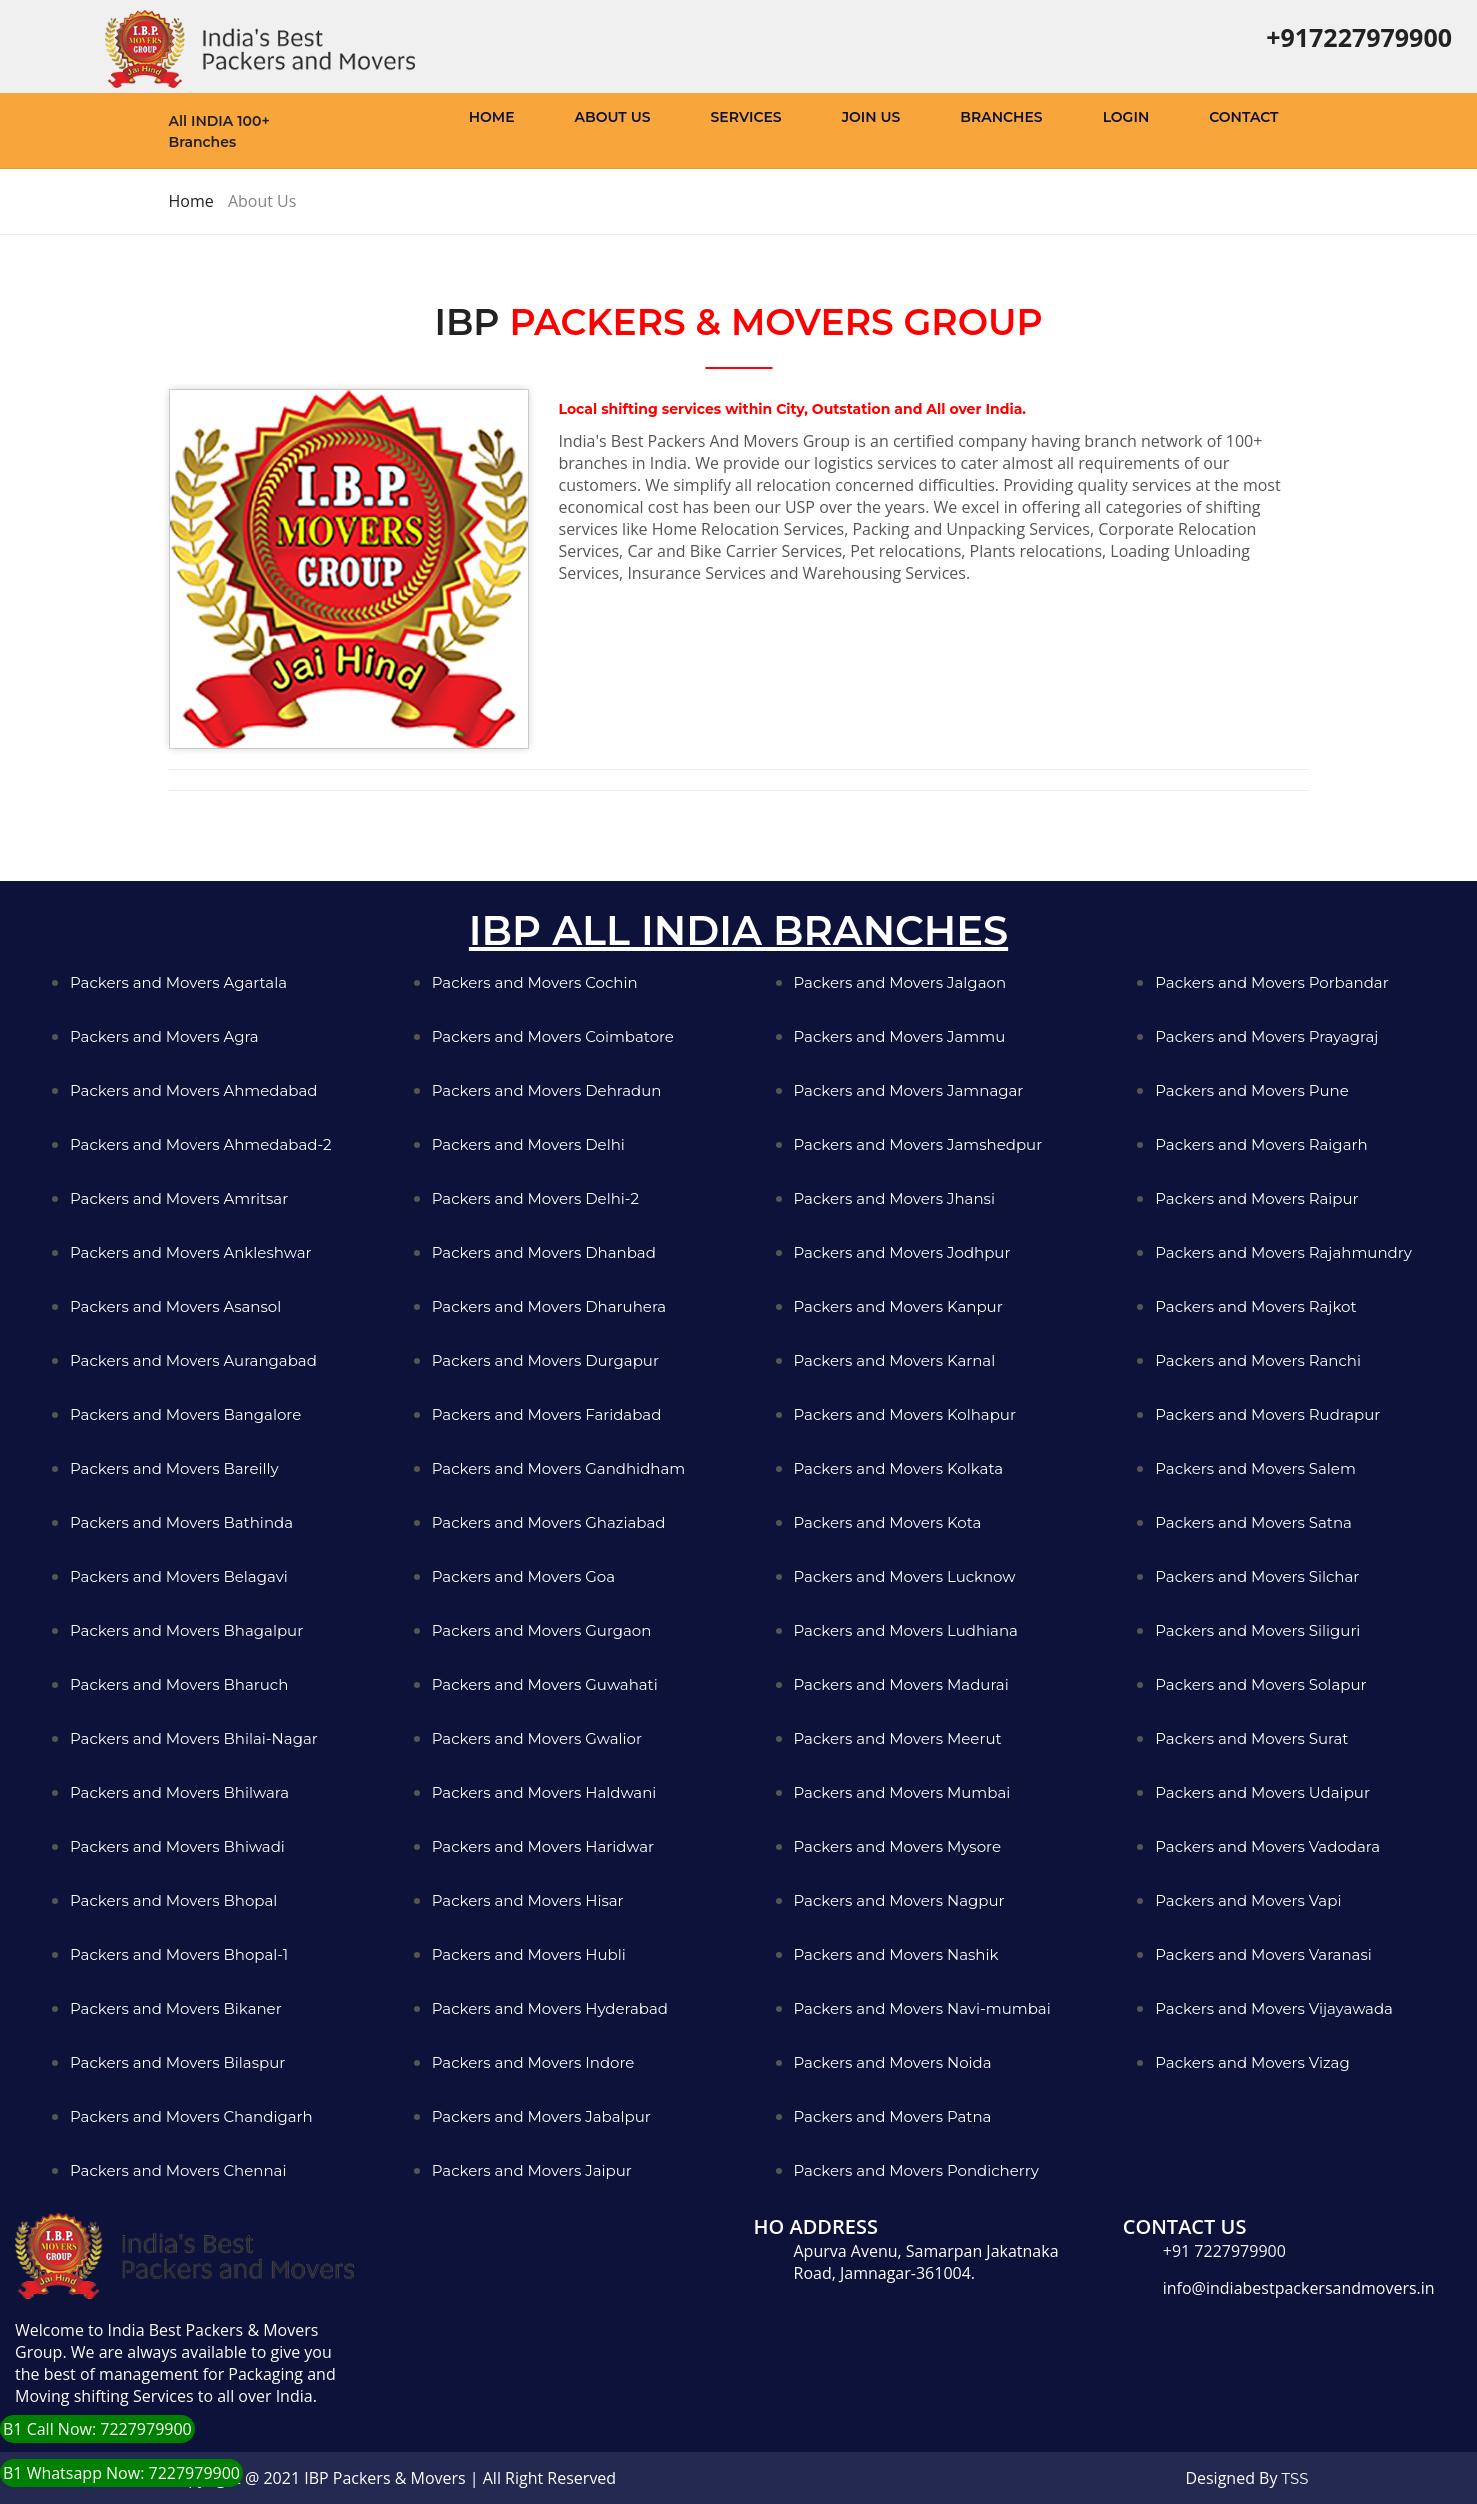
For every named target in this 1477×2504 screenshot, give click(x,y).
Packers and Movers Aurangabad (193, 1360)
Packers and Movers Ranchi (1258, 1360)
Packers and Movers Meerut (898, 1738)
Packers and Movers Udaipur (1262, 1792)
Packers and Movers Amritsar (179, 1198)
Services (746, 117)
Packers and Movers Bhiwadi (177, 1846)
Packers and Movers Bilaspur (177, 2062)
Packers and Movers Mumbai (902, 1792)
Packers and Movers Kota (888, 1522)
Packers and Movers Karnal (895, 1360)
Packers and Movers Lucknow (905, 1576)
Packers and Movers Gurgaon (542, 1630)
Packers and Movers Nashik (896, 1954)
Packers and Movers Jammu (900, 1036)
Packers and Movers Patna (893, 2116)
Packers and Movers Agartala (178, 982)
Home (492, 117)
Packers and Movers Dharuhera (549, 1306)
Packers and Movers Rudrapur (1267, 1414)
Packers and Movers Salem (1255, 1468)
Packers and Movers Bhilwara (179, 1792)
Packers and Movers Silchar (1257, 1576)
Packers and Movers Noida (893, 2062)
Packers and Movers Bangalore (185, 1414)
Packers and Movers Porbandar (1272, 982)
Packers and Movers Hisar (528, 1900)
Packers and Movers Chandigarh (191, 2116)
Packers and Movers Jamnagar (909, 1090)
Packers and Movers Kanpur (898, 1306)
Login (1126, 117)
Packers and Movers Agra (164, 1036)
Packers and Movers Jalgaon (900, 982)
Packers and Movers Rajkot (1255, 1306)
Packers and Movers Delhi (528, 1144)
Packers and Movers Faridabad (547, 1414)
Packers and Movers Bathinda (181, 1522)
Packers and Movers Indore (533, 2062)
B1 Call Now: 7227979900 (97, 2429)
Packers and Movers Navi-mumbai (922, 2008)
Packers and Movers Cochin (535, 982)
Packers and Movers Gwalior (537, 1738)
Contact (1243, 117)
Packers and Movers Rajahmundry (1283, 1252)
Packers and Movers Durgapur (545, 1360)
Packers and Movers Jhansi (894, 1198)
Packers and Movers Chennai (178, 2170)
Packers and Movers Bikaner (176, 2008)
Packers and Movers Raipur (1256, 1198)
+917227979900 (1359, 37)
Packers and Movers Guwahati (545, 1684)
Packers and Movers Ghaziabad (549, 1522)
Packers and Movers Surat (1251, 1738)
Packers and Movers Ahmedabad (194, 1090)
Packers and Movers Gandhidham (558, 1468)
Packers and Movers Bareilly (174, 1468)
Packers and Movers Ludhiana (906, 1630)
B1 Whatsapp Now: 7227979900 (121, 2473)
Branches (1001, 117)
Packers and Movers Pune (1252, 1090)
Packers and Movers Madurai (901, 1684)
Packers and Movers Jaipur (532, 2170)
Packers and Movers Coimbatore (553, 1036)
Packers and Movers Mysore (897, 1846)
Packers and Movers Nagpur (899, 1900)
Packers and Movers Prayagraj (1266, 1036)
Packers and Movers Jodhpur (902, 1252)
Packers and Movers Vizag (1252, 2062)
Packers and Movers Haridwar (543, 1846)
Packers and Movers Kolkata (899, 1468)
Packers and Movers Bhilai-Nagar (194, 1738)
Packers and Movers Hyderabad (550, 2008)
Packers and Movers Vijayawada (1274, 2008)
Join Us (871, 117)
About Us (613, 117)
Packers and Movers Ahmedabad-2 (201, 1144)
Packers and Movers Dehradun (547, 1090)
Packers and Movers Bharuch (179, 1684)
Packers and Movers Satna (1253, 1522)
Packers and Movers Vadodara (1267, 1846)
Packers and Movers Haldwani (544, 1792)
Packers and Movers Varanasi (1263, 1954)
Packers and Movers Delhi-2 (535, 1198)
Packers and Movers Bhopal (173, 1900)
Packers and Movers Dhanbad (544, 1252)
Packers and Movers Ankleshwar (191, 1252)
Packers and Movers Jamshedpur (918, 1144)
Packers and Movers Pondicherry (916, 2170)
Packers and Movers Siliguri (1257, 1630)
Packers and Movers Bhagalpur (186, 1630)
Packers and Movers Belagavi (179, 1576)
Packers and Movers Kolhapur (905, 1414)
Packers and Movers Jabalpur (541, 2116)
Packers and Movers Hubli (529, 1954)
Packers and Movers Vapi (1248, 1900)
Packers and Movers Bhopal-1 (179, 1954)
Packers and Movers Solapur (1260, 1684)
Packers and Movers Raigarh (1261, 1144)
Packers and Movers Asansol (175, 1306)
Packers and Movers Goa (523, 1576)
